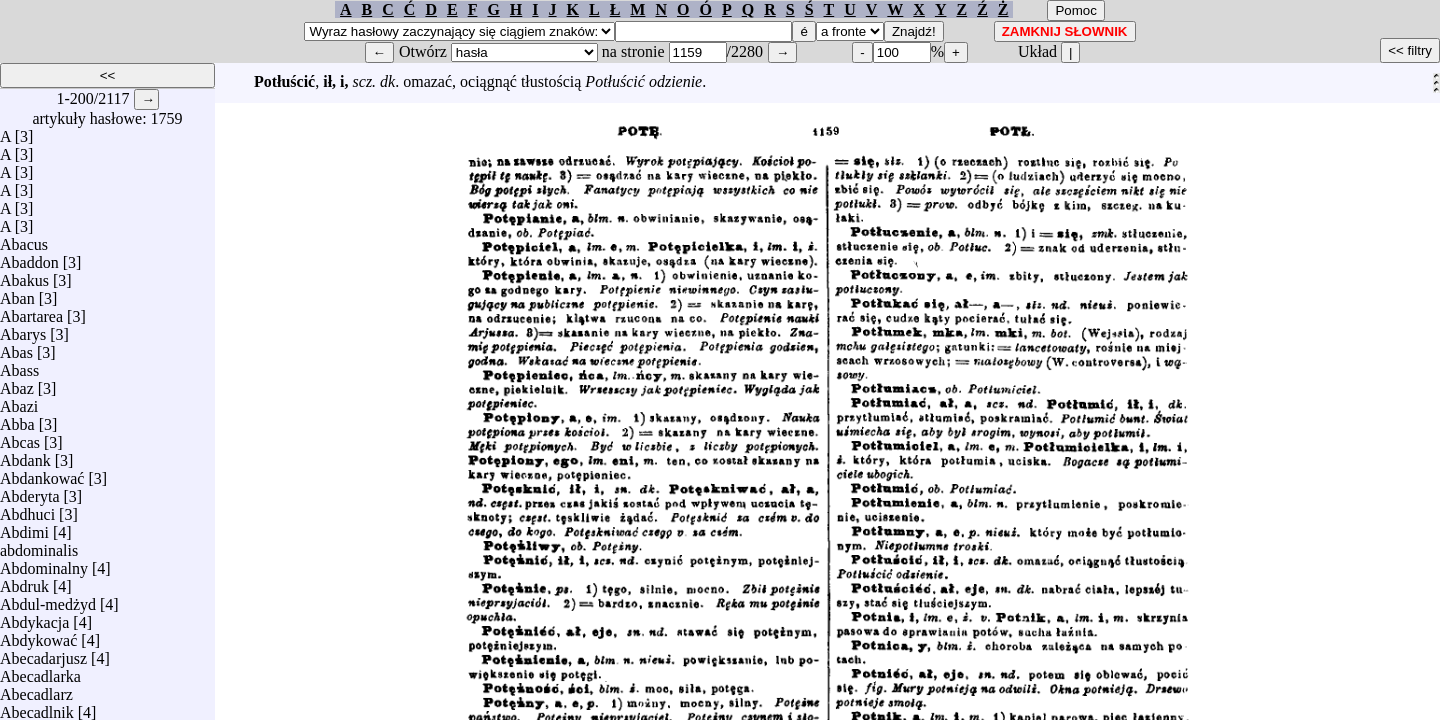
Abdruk (24, 581)
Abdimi (24, 527)
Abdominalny (44, 563)
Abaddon (29, 257)
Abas (16, 347)
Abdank (25, 455)
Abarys (23, 329)
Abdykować (38, 635)
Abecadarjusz (43, 653)
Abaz (17, 383)
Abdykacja (34, 617)
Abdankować (42, 473)
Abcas (20, 437)
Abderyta (30, 491)
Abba (17, 419)
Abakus (24, 275)
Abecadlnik (37, 707)
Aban (17, 293)
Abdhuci (27, 509)
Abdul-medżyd (48, 599)
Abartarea (31, 311)
